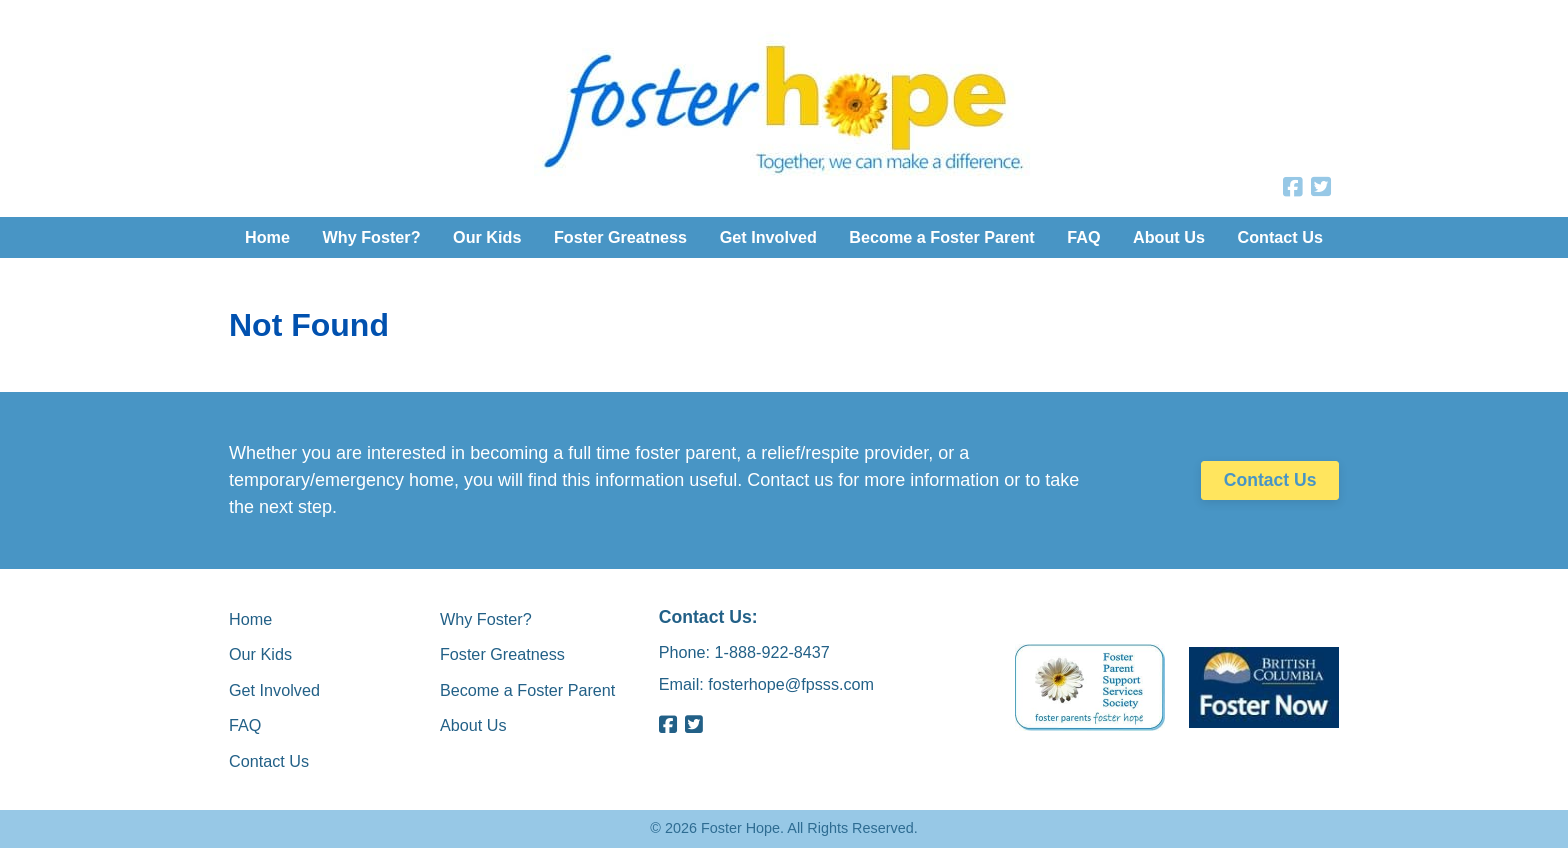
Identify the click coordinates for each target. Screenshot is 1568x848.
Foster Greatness (620, 237)
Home (267, 237)
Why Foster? (372, 237)
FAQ (1083, 237)
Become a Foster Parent (941, 237)
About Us (1169, 237)
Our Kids (487, 237)
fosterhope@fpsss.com (791, 684)
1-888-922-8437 (772, 651)
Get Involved (768, 237)
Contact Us (1279, 237)
